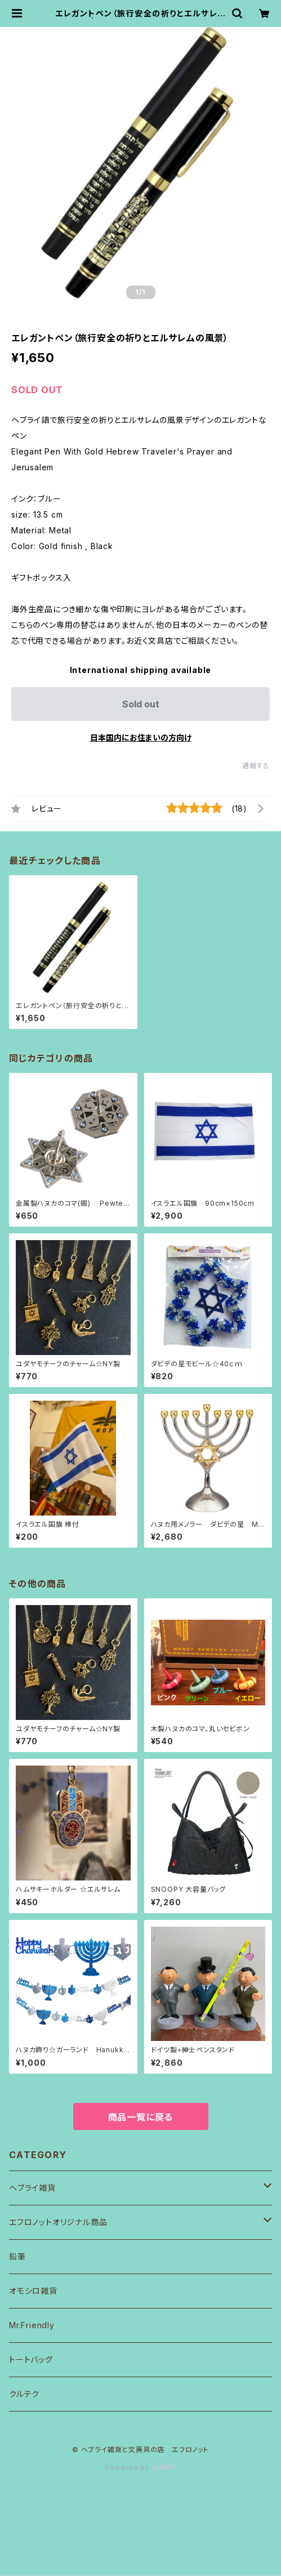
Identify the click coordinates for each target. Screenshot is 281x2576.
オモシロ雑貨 (33, 2291)
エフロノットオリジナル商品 (58, 2222)
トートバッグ (31, 2359)
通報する (256, 765)
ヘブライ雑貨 (32, 2187)
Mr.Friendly (32, 2325)
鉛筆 (17, 2256)
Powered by (141, 2467)
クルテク (24, 2394)
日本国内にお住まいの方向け (140, 737)
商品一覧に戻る (140, 2117)
